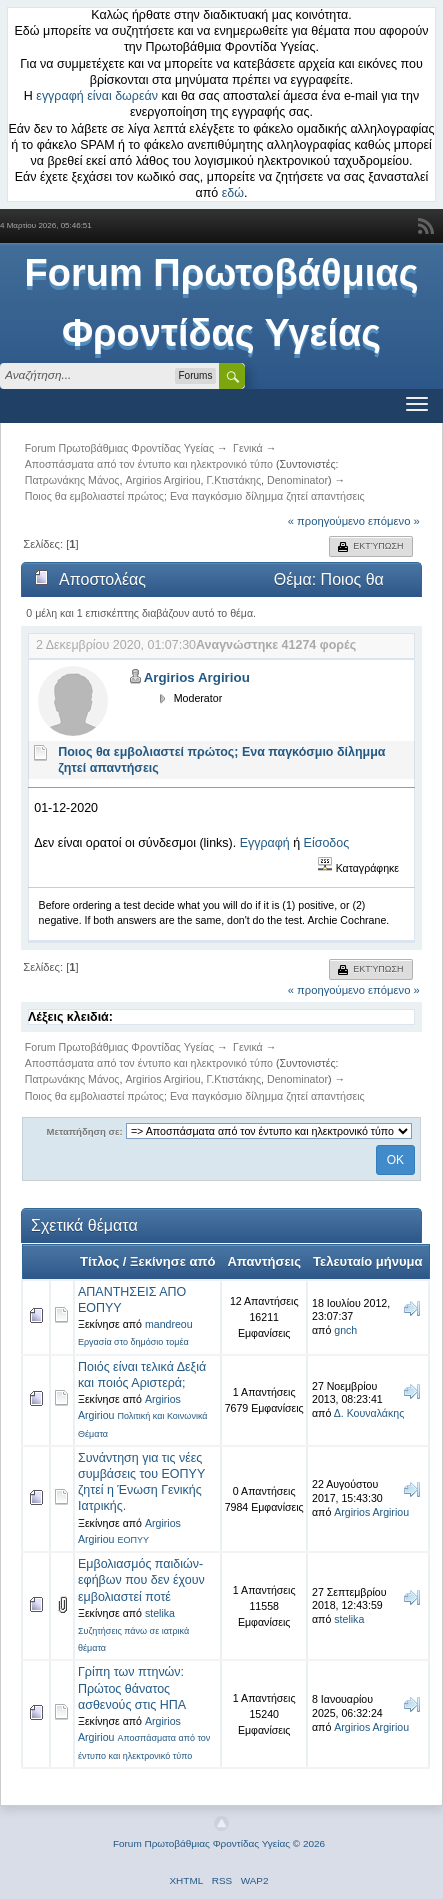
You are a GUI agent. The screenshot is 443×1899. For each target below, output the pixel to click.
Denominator (297, 480)
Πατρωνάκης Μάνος (72, 480)
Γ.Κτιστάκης (234, 480)
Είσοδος (327, 843)
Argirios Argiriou (162, 480)
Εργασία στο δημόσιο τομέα (133, 1342)
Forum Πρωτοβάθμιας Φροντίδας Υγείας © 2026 (219, 1843)
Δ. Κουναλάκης (369, 1413)
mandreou (169, 1324)
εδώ (233, 193)
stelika (160, 1613)
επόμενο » (394, 521)
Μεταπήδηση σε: (85, 1131)
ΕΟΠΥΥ (133, 1540)
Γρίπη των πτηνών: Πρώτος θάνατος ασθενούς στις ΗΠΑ (132, 1688)
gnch (345, 1330)
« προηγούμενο (326, 521)
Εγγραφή (265, 843)
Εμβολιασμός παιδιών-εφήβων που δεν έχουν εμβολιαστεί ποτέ (141, 1580)
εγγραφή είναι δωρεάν (97, 96)
